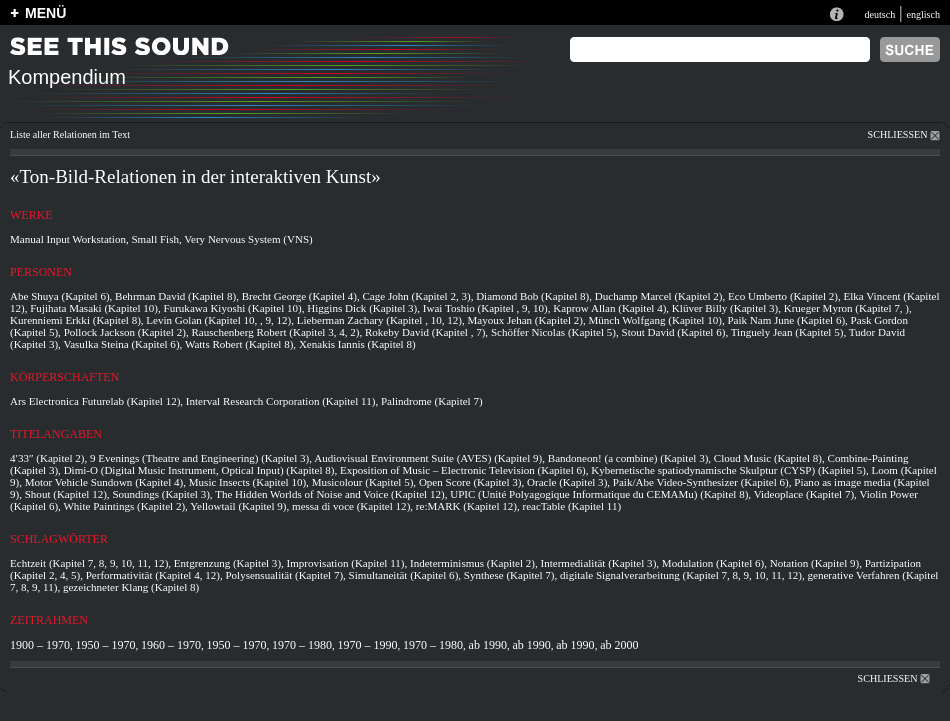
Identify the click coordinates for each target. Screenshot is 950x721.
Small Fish (155, 239)
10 (148, 308)
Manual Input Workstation (68, 239)
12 (15, 308)
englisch (923, 14)
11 (366, 401)
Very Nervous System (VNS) (248, 239)
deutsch (879, 14)
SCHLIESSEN (904, 134)
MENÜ (45, 13)
